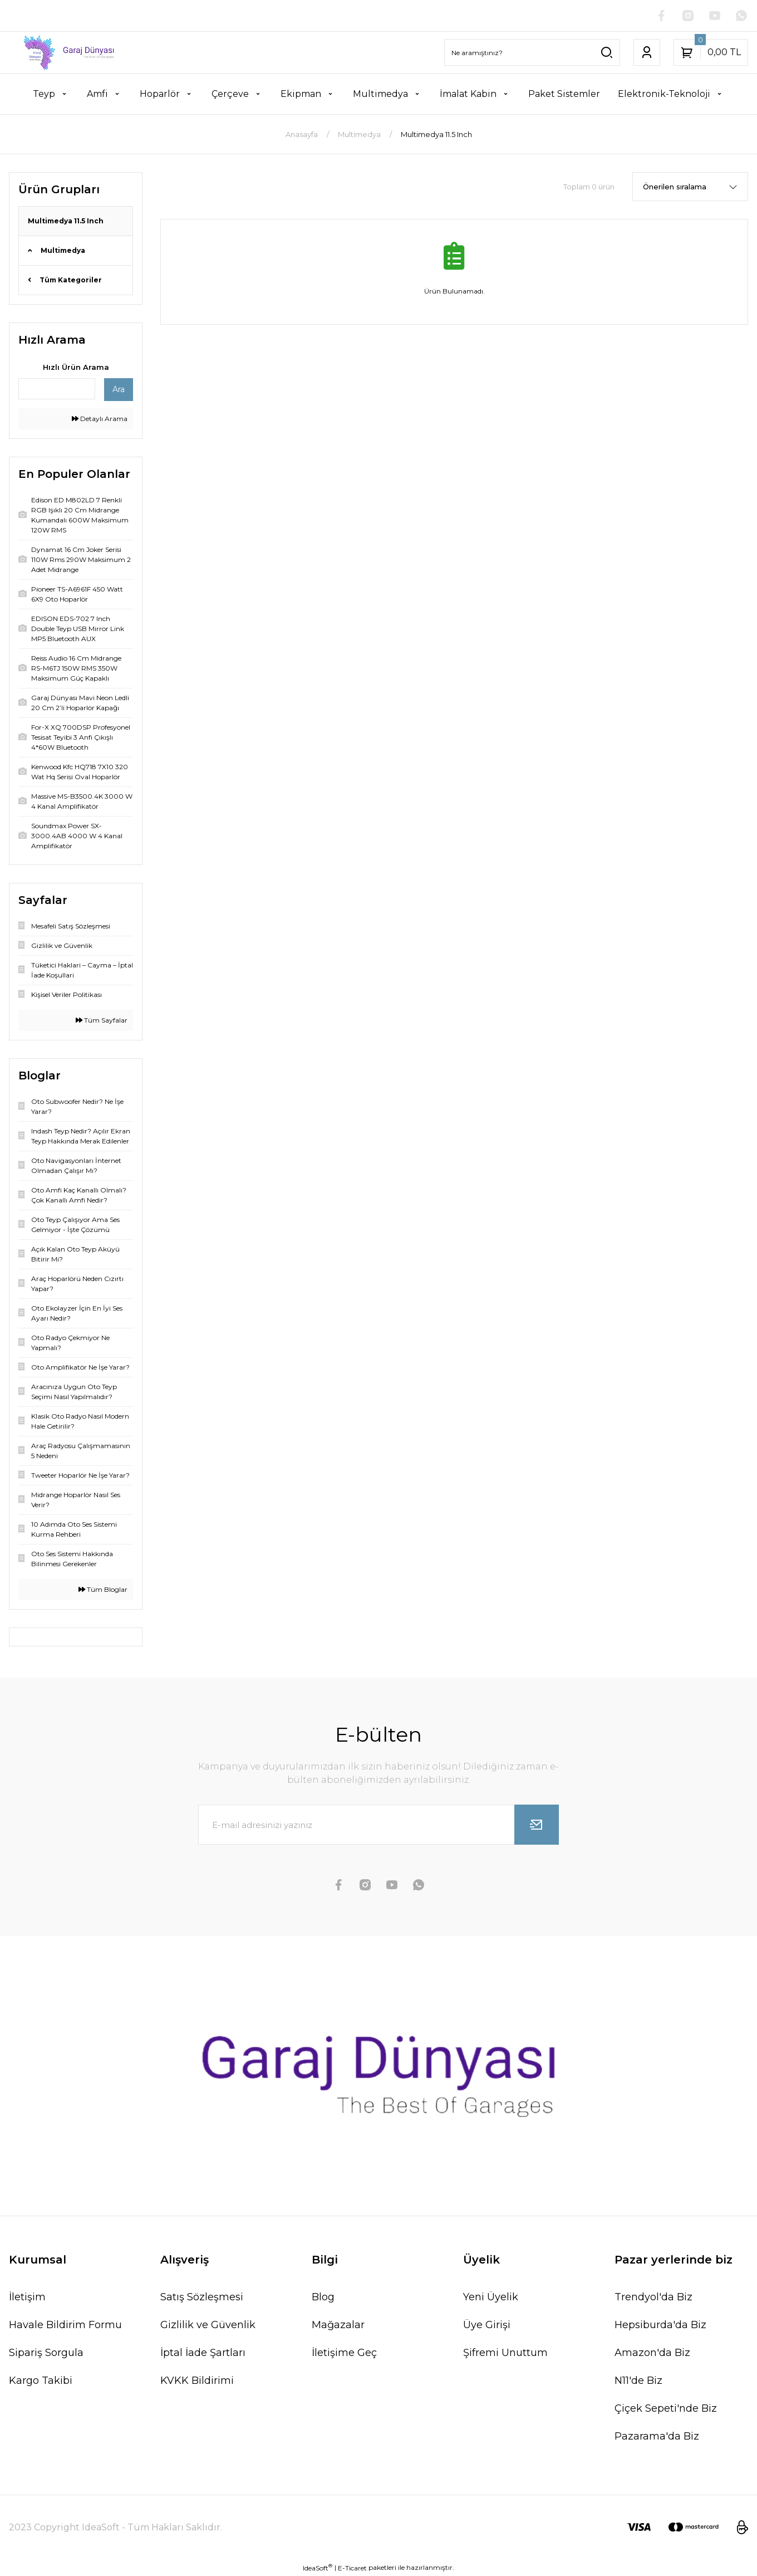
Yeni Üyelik (490, 2297)
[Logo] (63, 53)
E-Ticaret (352, 2568)
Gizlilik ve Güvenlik (207, 2325)
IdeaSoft (317, 2567)
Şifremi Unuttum (505, 2353)
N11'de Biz (638, 2380)
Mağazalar (338, 2325)
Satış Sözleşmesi (201, 2297)
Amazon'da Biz (652, 2353)
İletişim (27, 2297)
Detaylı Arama (99, 418)
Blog (323, 2297)
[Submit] (536, 1825)
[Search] (532, 52)
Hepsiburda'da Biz (660, 2325)
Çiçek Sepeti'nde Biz (666, 2408)
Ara (118, 389)
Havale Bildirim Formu (65, 2325)
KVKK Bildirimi (197, 2380)
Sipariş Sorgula (46, 2353)
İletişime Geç (344, 2353)
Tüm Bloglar (102, 1589)
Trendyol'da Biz (653, 2297)
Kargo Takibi (40, 2380)
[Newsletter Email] (378, 1825)
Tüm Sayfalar (101, 1020)
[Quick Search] (56, 388)
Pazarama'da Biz (657, 2436)
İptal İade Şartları (202, 2353)
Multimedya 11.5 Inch (436, 134)
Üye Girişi (486, 2325)
